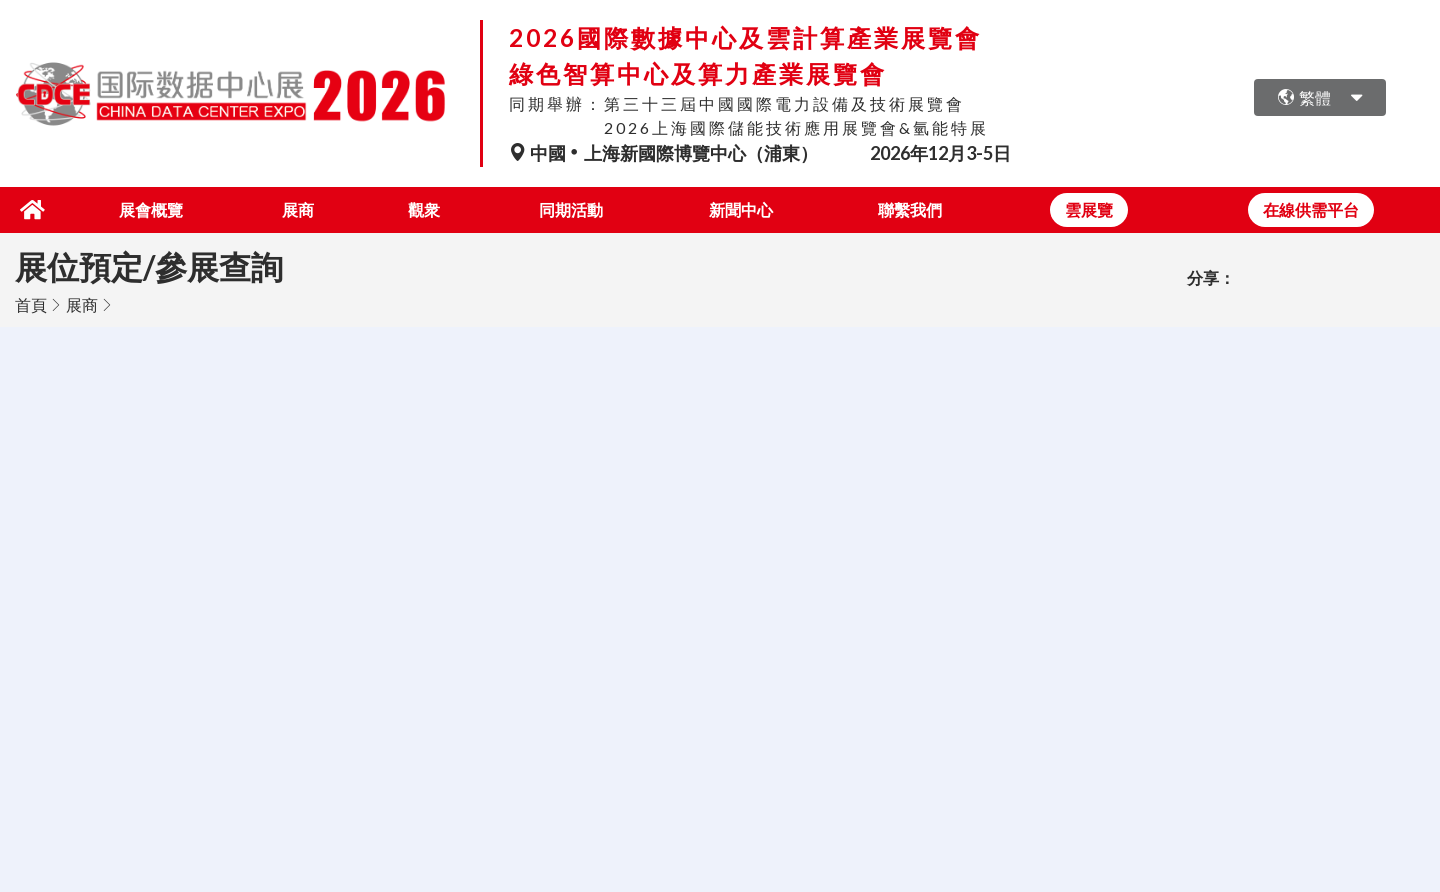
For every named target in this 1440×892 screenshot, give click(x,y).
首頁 (31, 304)
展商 (295, 209)
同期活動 (570, 209)
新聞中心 (740, 209)
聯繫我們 (910, 209)
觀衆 (421, 209)
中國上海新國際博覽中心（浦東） (665, 153)
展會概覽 (147, 209)
